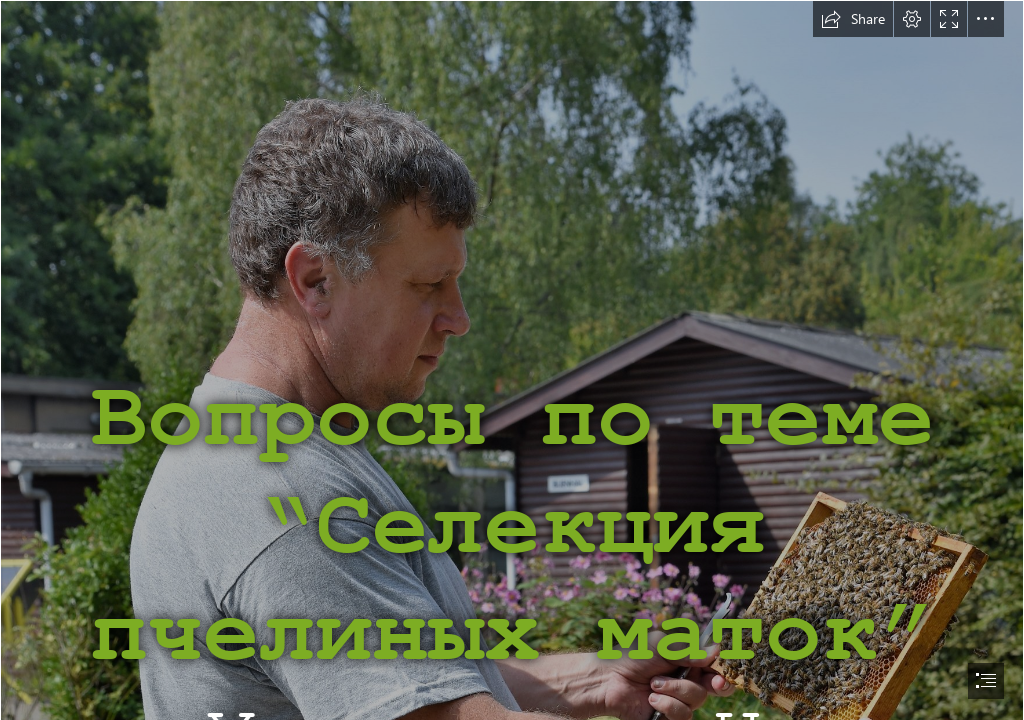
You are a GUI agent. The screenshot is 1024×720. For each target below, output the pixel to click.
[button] (853, 19)
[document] (512, 360)
